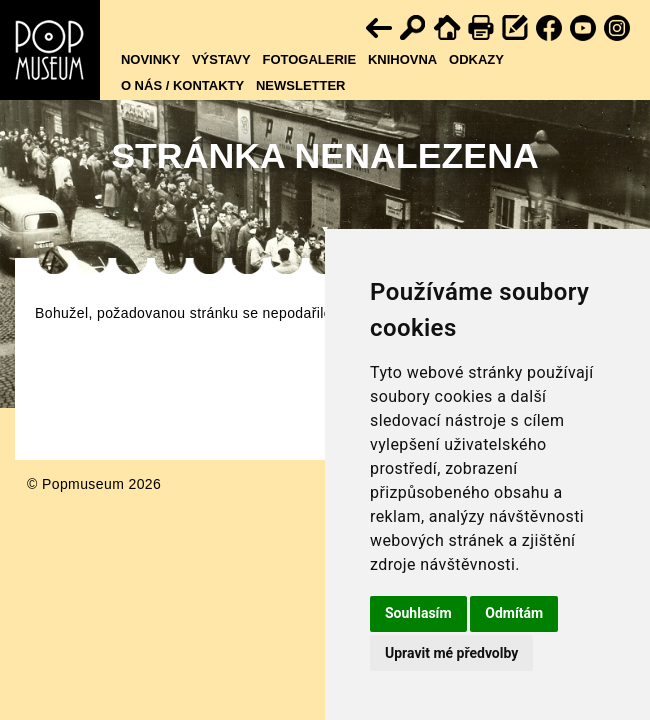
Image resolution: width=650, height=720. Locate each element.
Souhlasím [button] (418, 613)
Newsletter (301, 85)
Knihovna (402, 59)
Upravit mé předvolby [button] (451, 653)
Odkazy (476, 59)
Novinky (150, 59)
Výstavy (221, 59)
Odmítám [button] (514, 613)
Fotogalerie (309, 59)
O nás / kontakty (182, 85)
